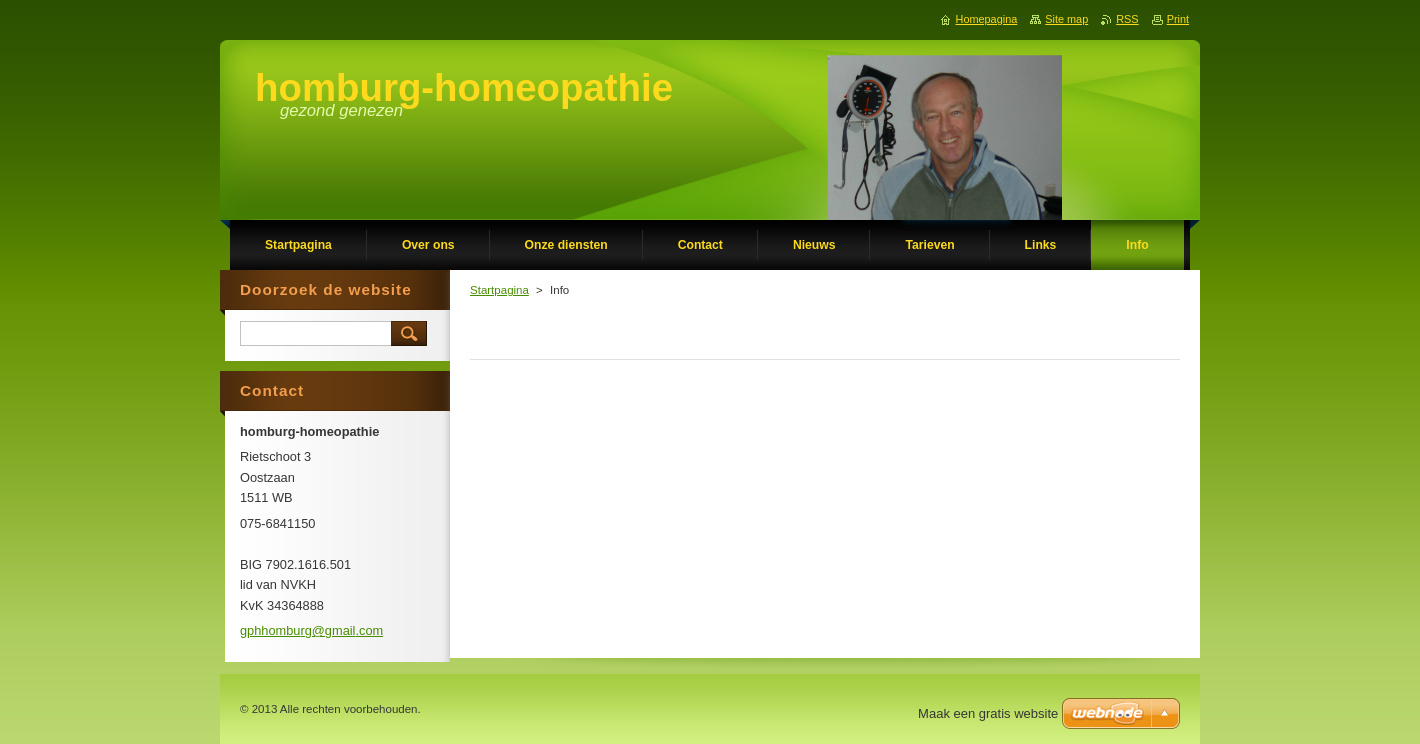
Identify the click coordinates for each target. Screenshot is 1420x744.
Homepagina (987, 19)
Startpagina (499, 290)
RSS (1127, 19)
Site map (1066, 19)
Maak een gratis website (988, 713)
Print (1178, 19)
